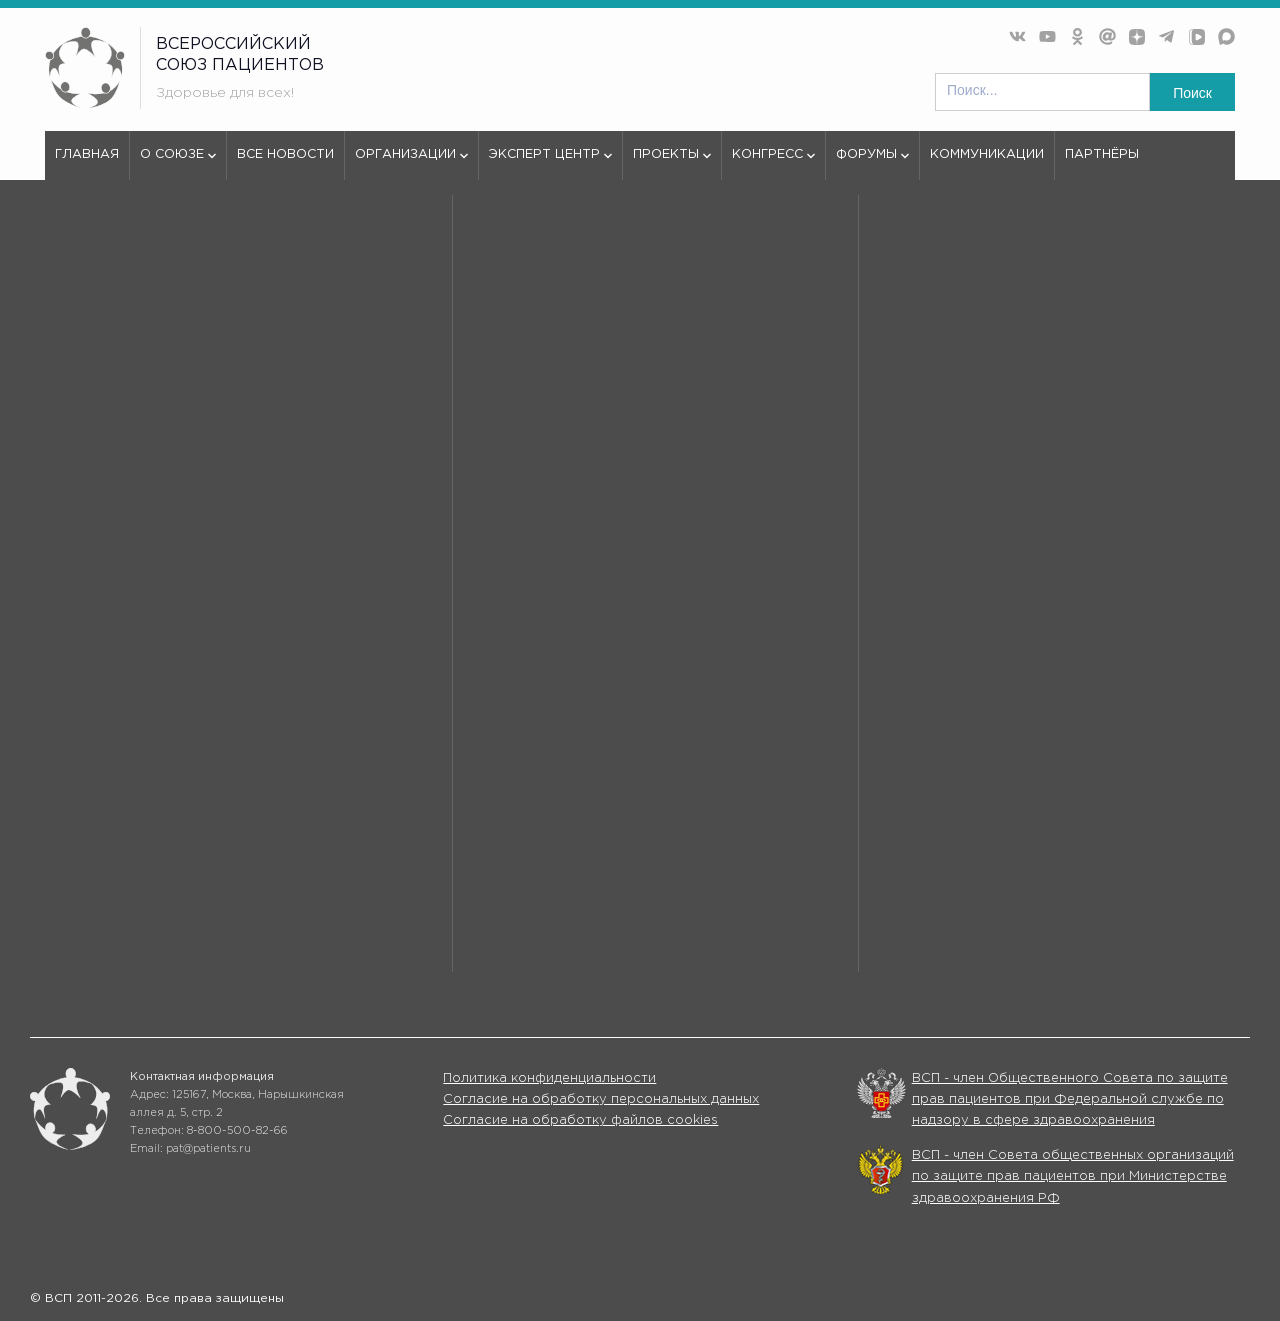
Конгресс (773, 164)
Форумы (872, 164)
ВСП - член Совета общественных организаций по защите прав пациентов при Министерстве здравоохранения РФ (1073, 1177)
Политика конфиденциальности (549, 1078)
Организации (411, 164)
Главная (87, 154)
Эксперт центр (550, 164)
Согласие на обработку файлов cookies (580, 1120)
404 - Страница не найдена (207, 254)
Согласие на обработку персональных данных (601, 1099)
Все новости (285, 154)
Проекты (672, 164)
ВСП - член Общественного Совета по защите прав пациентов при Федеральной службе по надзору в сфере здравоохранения (1070, 1100)
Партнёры (1102, 154)
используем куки (131, 708)
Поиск (1192, 93)
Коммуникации (987, 154)
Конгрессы (839, 939)
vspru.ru (71, 254)
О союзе (178, 164)
